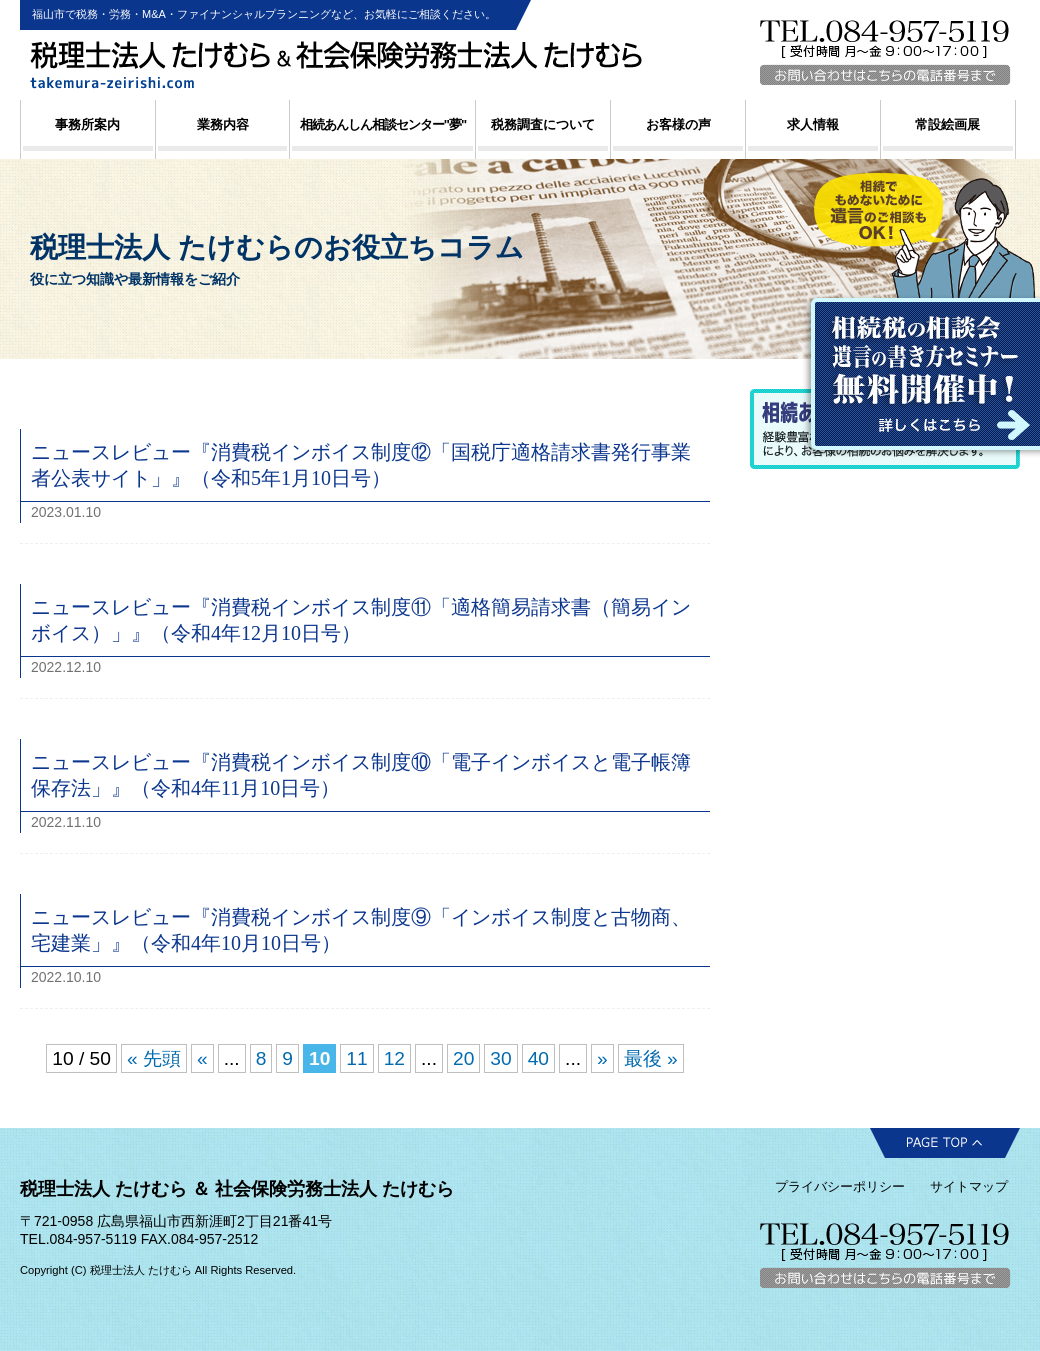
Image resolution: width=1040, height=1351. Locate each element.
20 (463, 1058)
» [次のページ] (602, 1058)
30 (500, 1058)
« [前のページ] (202, 1058)
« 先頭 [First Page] (154, 1058)
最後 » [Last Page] (651, 1058)
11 (356, 1058)
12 (394, 1058)
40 (538, 1058)
